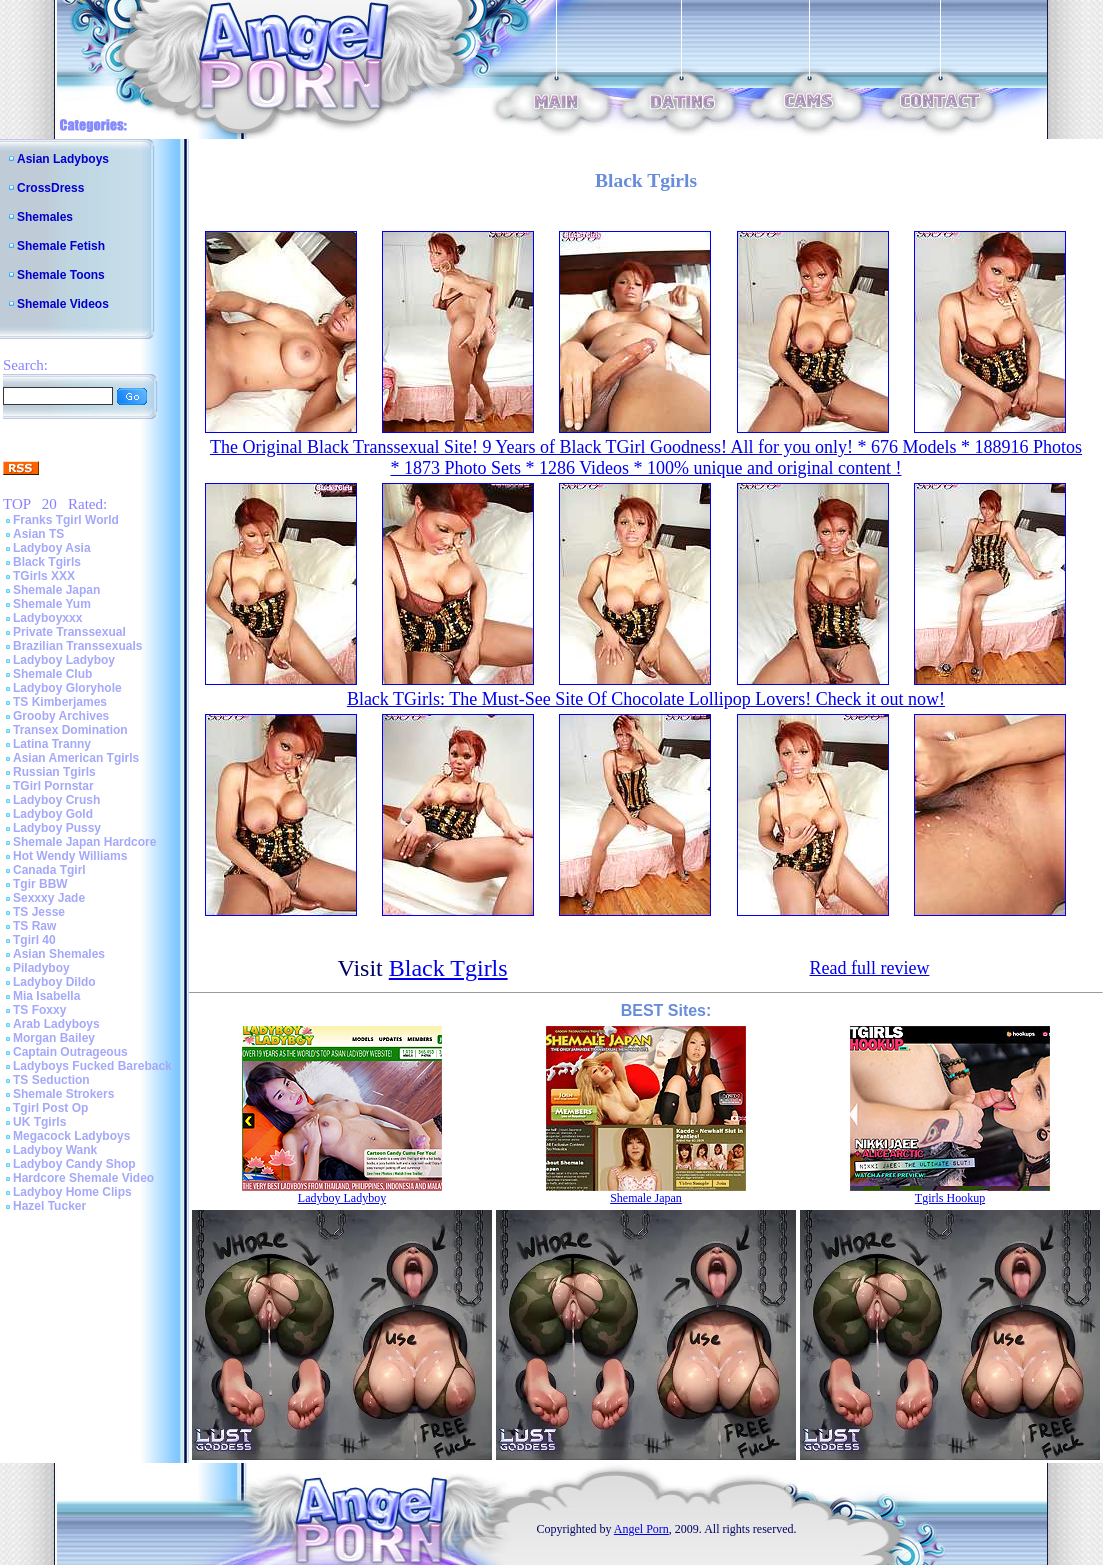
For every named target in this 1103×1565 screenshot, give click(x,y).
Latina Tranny (52, 744)
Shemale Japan (56, 590)
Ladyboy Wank (55, 1150)
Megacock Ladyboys (71, 1136)
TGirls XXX (44, 576)
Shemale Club (52, 674)
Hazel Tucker (49, 1206)
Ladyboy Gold (53, 814)
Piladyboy (41, 968)
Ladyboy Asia (52, 548)
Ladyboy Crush (56, 800)
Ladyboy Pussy (57, 828)
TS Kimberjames (60, 702)
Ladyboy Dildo (54, 982)
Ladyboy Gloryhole (67, 688)
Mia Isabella (46, 996)
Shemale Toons (61, 275)
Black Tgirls (47, 562)
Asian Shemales (59, 954)
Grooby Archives (61, 716)
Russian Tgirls (54, 772)
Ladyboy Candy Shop (74, 1164)
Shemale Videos (63, 304)
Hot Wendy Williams (70, 856)
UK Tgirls (39, 1122)
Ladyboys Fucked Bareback (92, 1066)
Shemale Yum (52, 604)
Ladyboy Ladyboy (64, 660)
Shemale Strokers (63, 1094)
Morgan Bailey (54, 1038)
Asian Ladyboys (63, 159)
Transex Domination (70, 730)
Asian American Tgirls (76, 758)
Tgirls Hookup (950, 1198)
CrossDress (50, 188)
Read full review (869, 968)
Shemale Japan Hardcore (84, 842)
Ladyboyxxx (47, 618)
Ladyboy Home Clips (72, 1192)
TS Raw (34, 926)
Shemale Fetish (61, 246)
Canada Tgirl (49, 870)
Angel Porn (641, 1529)
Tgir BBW (40, 884)
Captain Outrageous (70, 1052)
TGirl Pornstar (53, 786)
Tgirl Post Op (50, 1108)
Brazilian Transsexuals (77, 646)
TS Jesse (39, 912)
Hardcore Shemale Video (83, 1178)
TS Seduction (51, 1080)
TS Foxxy (39, 1010)
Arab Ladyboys (56, 1024)
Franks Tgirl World (66, 520)
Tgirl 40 (34, 940)
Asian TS (38, 534)
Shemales (45, 217)
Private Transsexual (69, 632)
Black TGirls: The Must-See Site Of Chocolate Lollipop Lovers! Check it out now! (646, 699)
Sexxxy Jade (49, 898)
